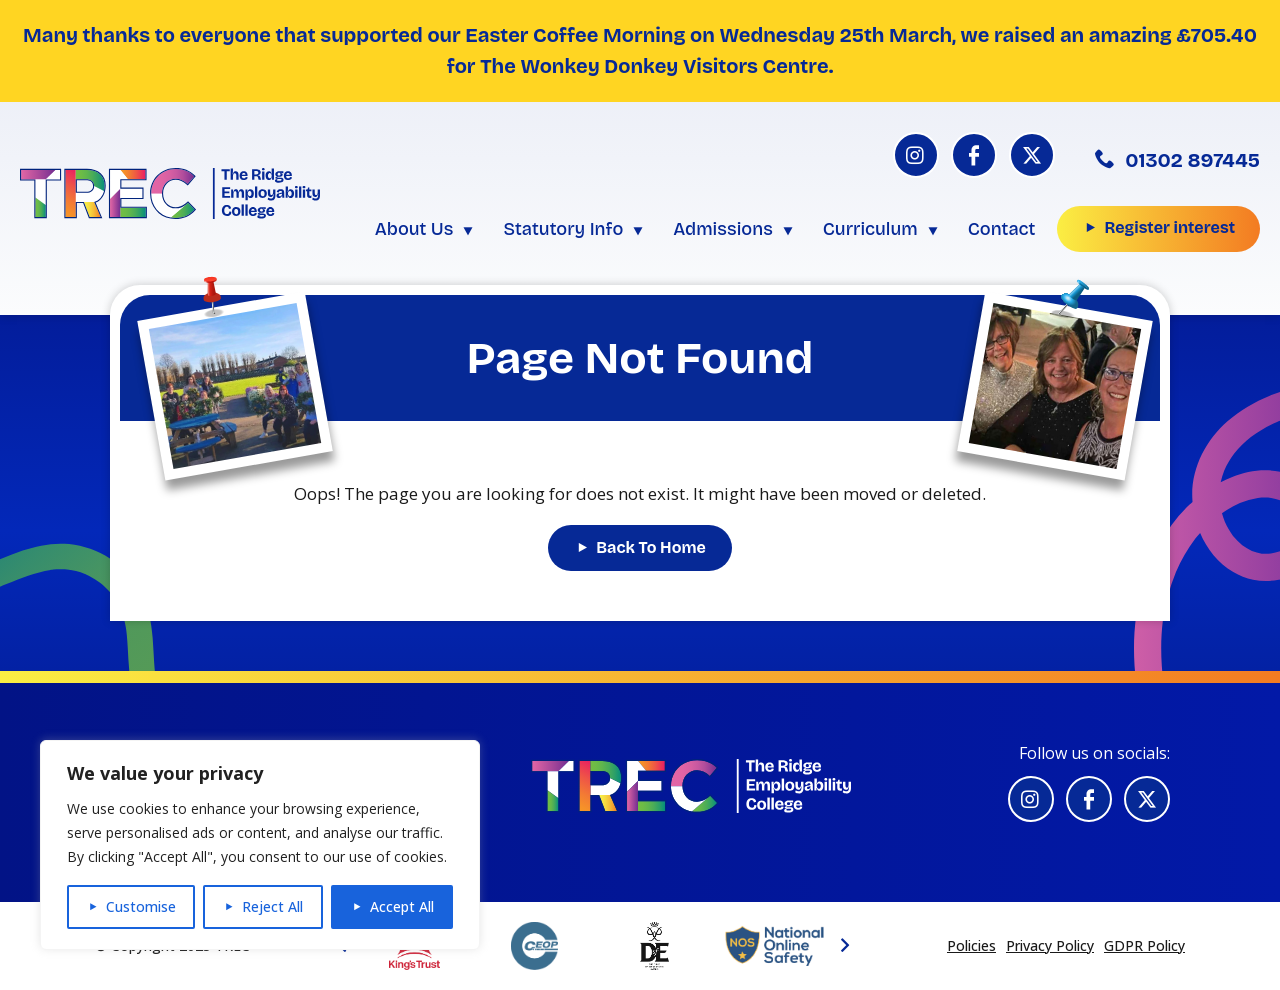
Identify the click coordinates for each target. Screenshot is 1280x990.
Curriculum (870, 229)
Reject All (272, 906)
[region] (260, 845)
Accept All (402, 906)
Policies (971, 945)
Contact (1002, 229)
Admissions (723, 229)
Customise (141, 906)
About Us (414, 229)
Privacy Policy (1050, 945)
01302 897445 (1177, 160)
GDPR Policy (1144, 945)
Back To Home (651, 547)
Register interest (1169, 227)
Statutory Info (563, 229)
